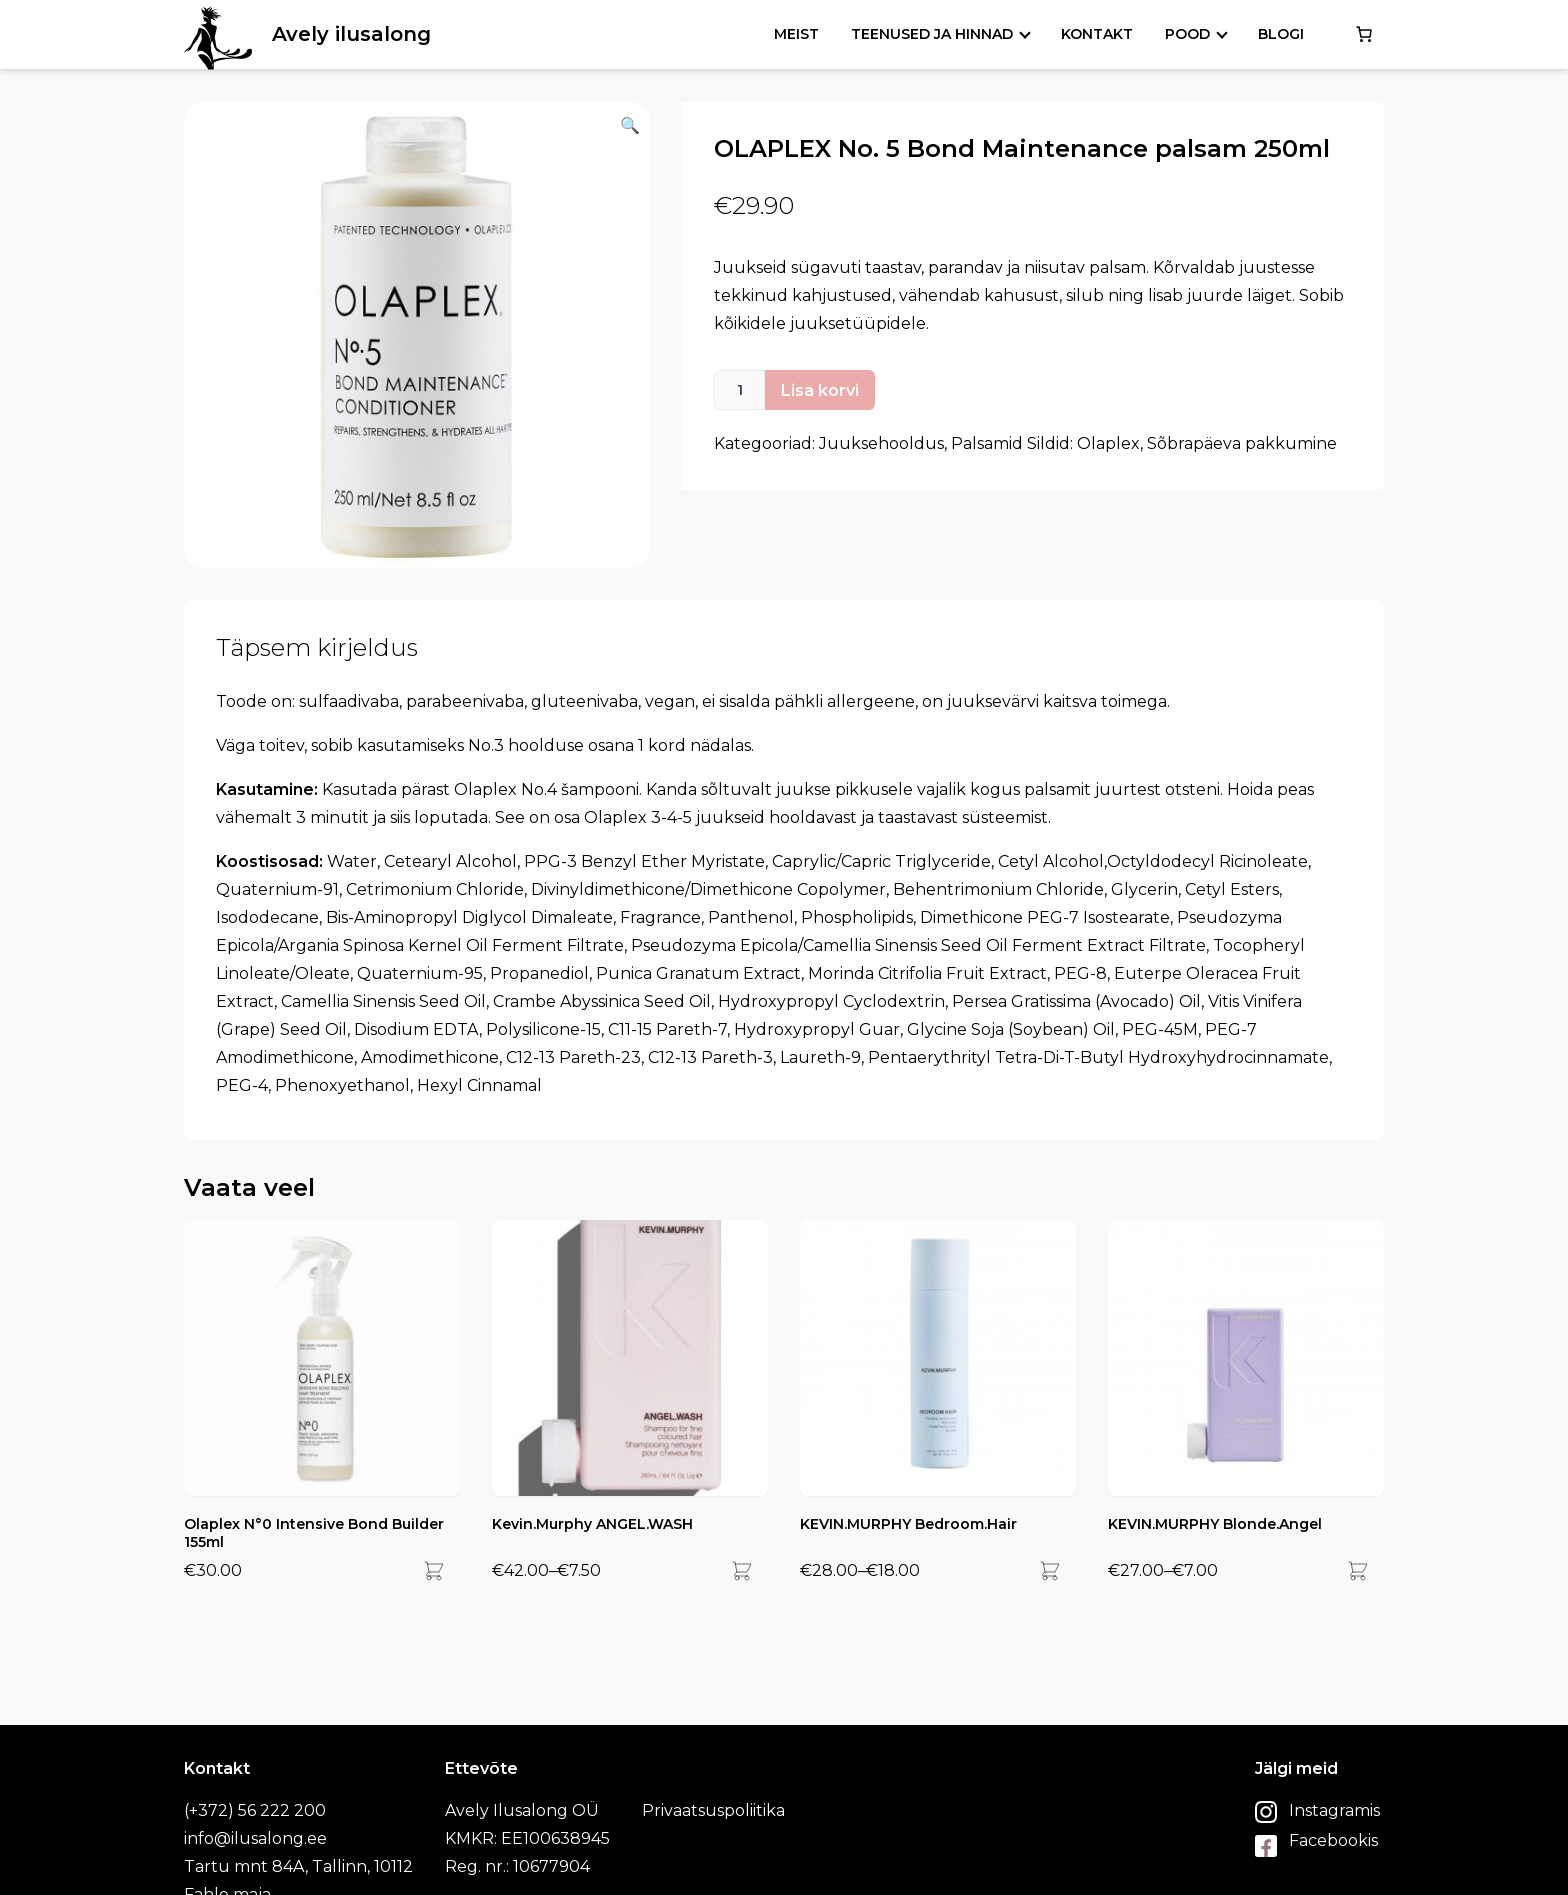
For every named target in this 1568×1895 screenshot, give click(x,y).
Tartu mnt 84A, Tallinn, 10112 (298, 1866)
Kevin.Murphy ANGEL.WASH (592, 1524)
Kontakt (1097, 34)
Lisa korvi (820, 390)
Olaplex (1108, 443)
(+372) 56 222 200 (255, 1810)
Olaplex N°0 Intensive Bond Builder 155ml (314, 1533)
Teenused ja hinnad (932, 34)
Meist (796, 34)
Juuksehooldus (881, 443)
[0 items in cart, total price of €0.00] (1364, 34)
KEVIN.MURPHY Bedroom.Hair (908, 1524)
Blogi (1281, 34)
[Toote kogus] (739, 390)
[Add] (434, 1571)
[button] (417, 335)
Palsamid (987, 443)
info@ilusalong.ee (255, 1838)
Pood (1187, 34)
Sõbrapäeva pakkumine (1242, 443)
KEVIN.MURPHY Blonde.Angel (1215, 1524)
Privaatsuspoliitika (713, 1810)
